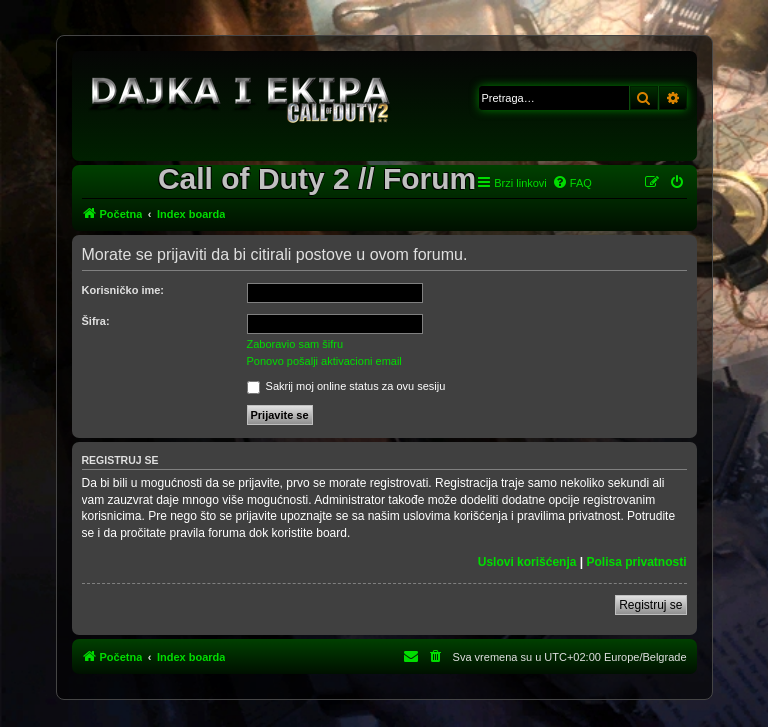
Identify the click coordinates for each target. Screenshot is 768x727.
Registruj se (650, 605)
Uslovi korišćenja (527, 562)
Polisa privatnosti (636, 562)
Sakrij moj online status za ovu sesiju (346, 386)
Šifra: (96, 321)
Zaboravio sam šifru (295, 344)
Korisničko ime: (123, 290)
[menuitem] (572, 183)
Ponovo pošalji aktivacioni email (324, 361)
